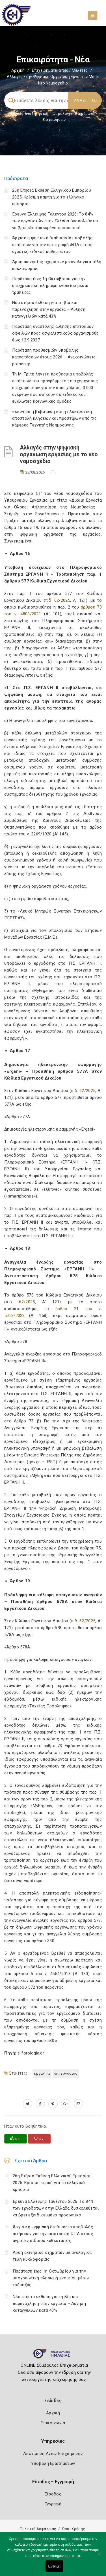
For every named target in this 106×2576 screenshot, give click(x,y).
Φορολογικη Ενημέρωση (74, 113)
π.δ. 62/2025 (57, 600)
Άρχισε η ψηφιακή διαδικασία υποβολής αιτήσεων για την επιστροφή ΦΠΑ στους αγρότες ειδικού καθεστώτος (52, 244)
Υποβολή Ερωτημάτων (53, 2463)
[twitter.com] (27, 2103)
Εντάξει (54, 2566)
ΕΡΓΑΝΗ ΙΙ (42, 2073)
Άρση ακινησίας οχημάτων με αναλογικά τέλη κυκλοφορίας (52, 2256)
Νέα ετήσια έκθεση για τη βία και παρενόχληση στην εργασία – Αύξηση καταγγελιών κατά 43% (48, 309)
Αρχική (18, 70)
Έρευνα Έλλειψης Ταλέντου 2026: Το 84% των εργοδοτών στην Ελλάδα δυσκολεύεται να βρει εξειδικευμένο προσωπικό (55, 221)
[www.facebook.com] (40, 2103)
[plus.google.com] (65, 2103)
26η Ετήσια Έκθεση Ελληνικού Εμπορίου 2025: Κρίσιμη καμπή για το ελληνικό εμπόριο (51, 197)
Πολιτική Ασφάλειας (38, 2529)
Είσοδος (53, 2494)
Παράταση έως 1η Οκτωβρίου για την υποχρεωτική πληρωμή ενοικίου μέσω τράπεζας (50, 285)
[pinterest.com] (53, 2103)
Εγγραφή (53, 2504)
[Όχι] (99, 2556)
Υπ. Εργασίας (65, 2073)
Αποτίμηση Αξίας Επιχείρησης (53, 2453)
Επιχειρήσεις (54, 119)
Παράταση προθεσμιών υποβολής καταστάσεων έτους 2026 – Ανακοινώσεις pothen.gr (54, 357)
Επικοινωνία (53, 2422)
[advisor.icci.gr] (78, 2103)
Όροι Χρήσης (73, 2529)
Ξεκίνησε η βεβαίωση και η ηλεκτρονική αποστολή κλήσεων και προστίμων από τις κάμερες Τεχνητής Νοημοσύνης (54, 418)
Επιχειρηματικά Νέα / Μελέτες (60, 70)
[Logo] (53, 2356)
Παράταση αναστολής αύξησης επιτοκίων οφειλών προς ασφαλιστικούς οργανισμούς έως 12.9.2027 (55, 333)
